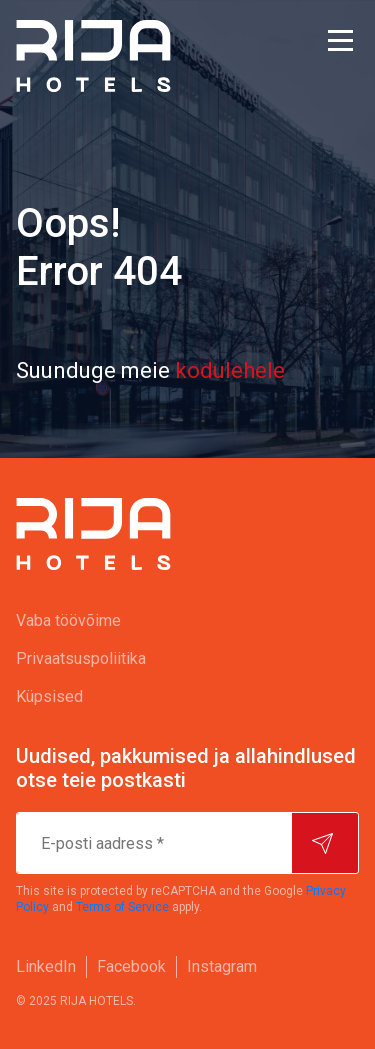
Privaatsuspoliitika (81, 658)
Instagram (222, 966)
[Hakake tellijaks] (325, 843)
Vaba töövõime (68, 620)
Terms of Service (122, 907)
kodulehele (230, 370)
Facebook (131, 966)
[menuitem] (187, 621)
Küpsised (49, 696)
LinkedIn (46, 966)
